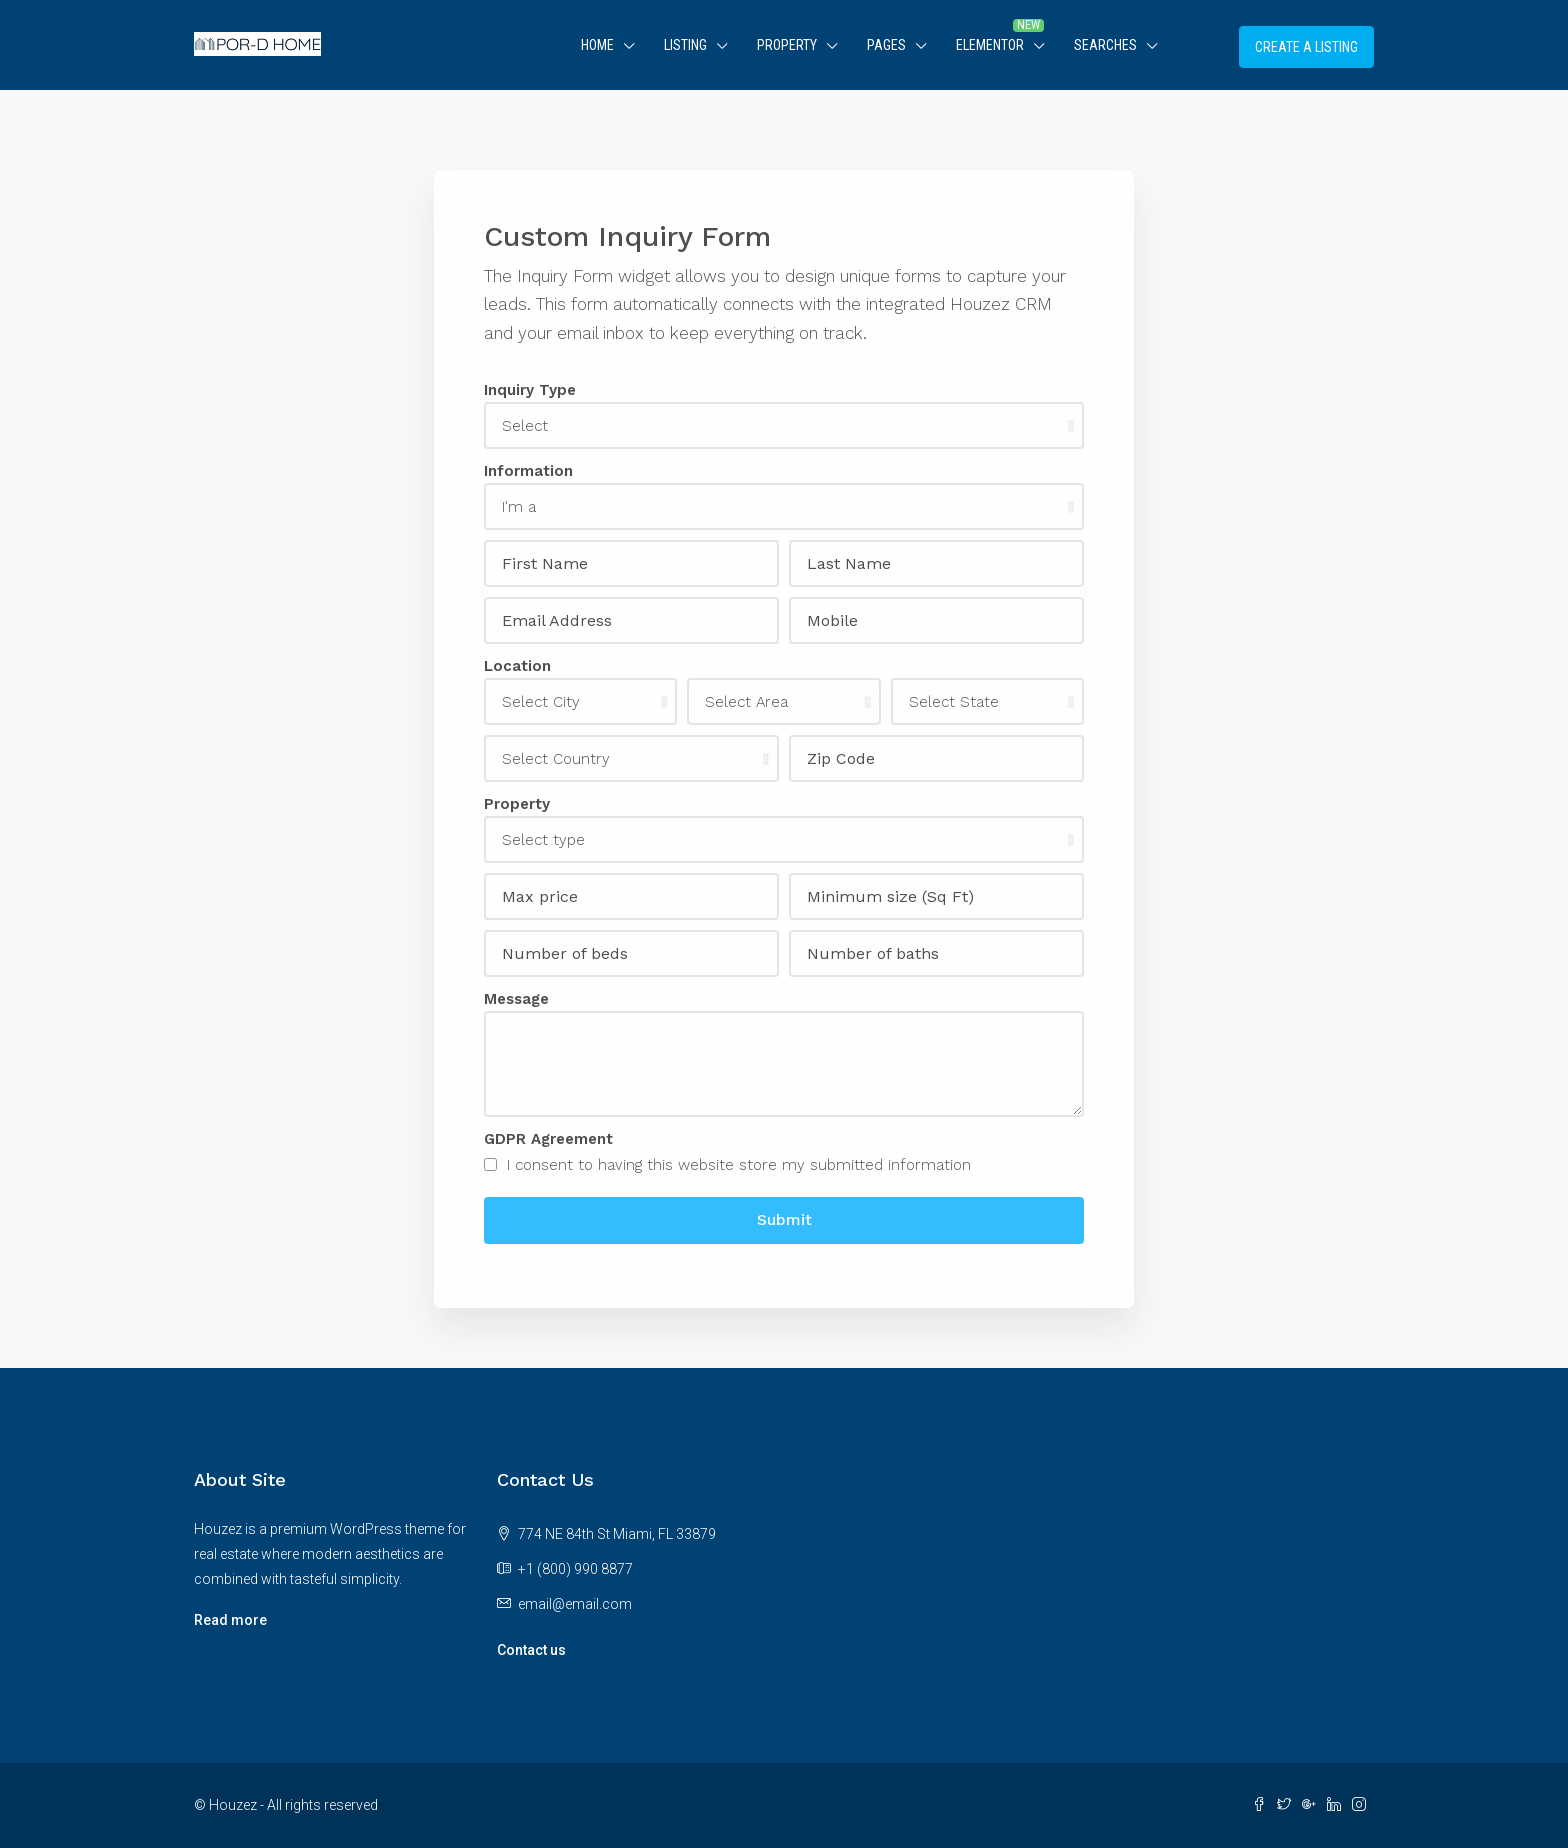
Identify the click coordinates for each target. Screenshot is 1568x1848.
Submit (784, 1219)
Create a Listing (1306, 47)
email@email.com (575, 1604)
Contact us (531, 1650)
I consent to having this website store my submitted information (727, 1165)
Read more (230, 1620)
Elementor (990, 45)
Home (597, 45)
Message (516, 999)
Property (787, 45)
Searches (1105, 45)
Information (528, 471)
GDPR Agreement (548, 1139)
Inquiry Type (530, 390)
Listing (685, 45)
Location (517, 666)
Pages (886, 45)
